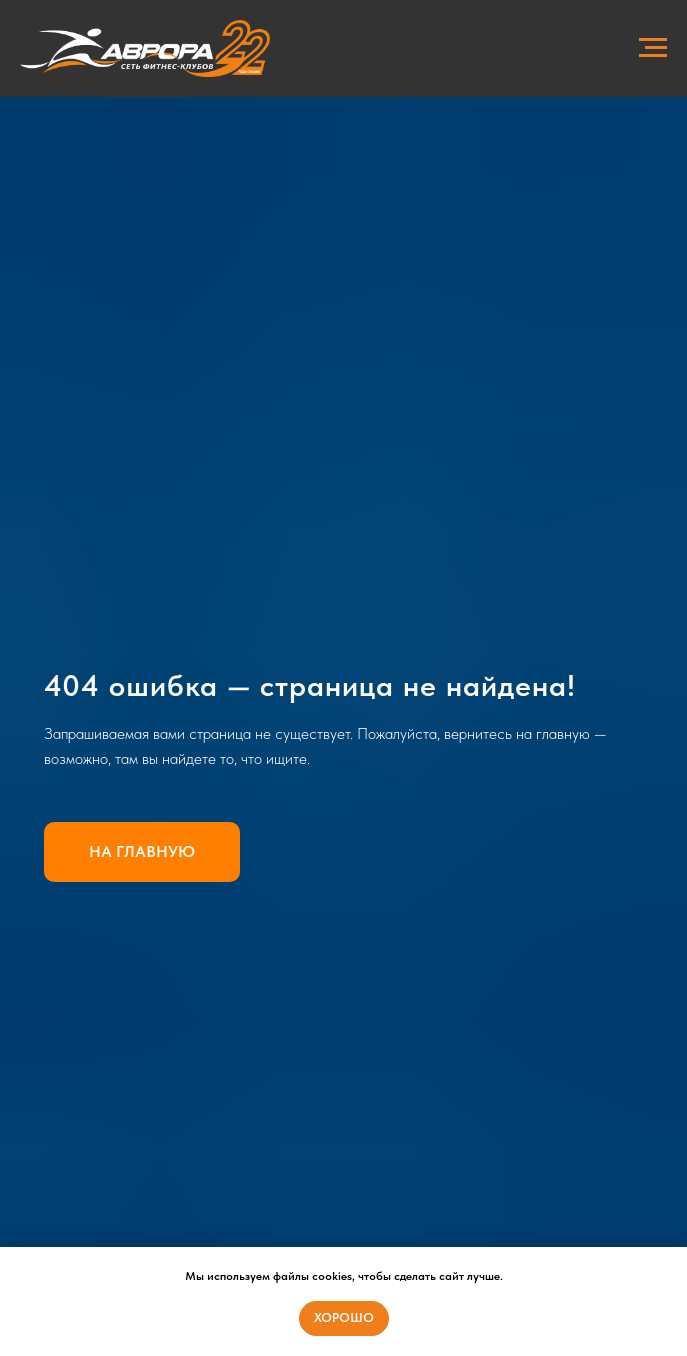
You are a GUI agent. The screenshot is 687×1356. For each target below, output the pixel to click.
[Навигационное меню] (653, 48)
